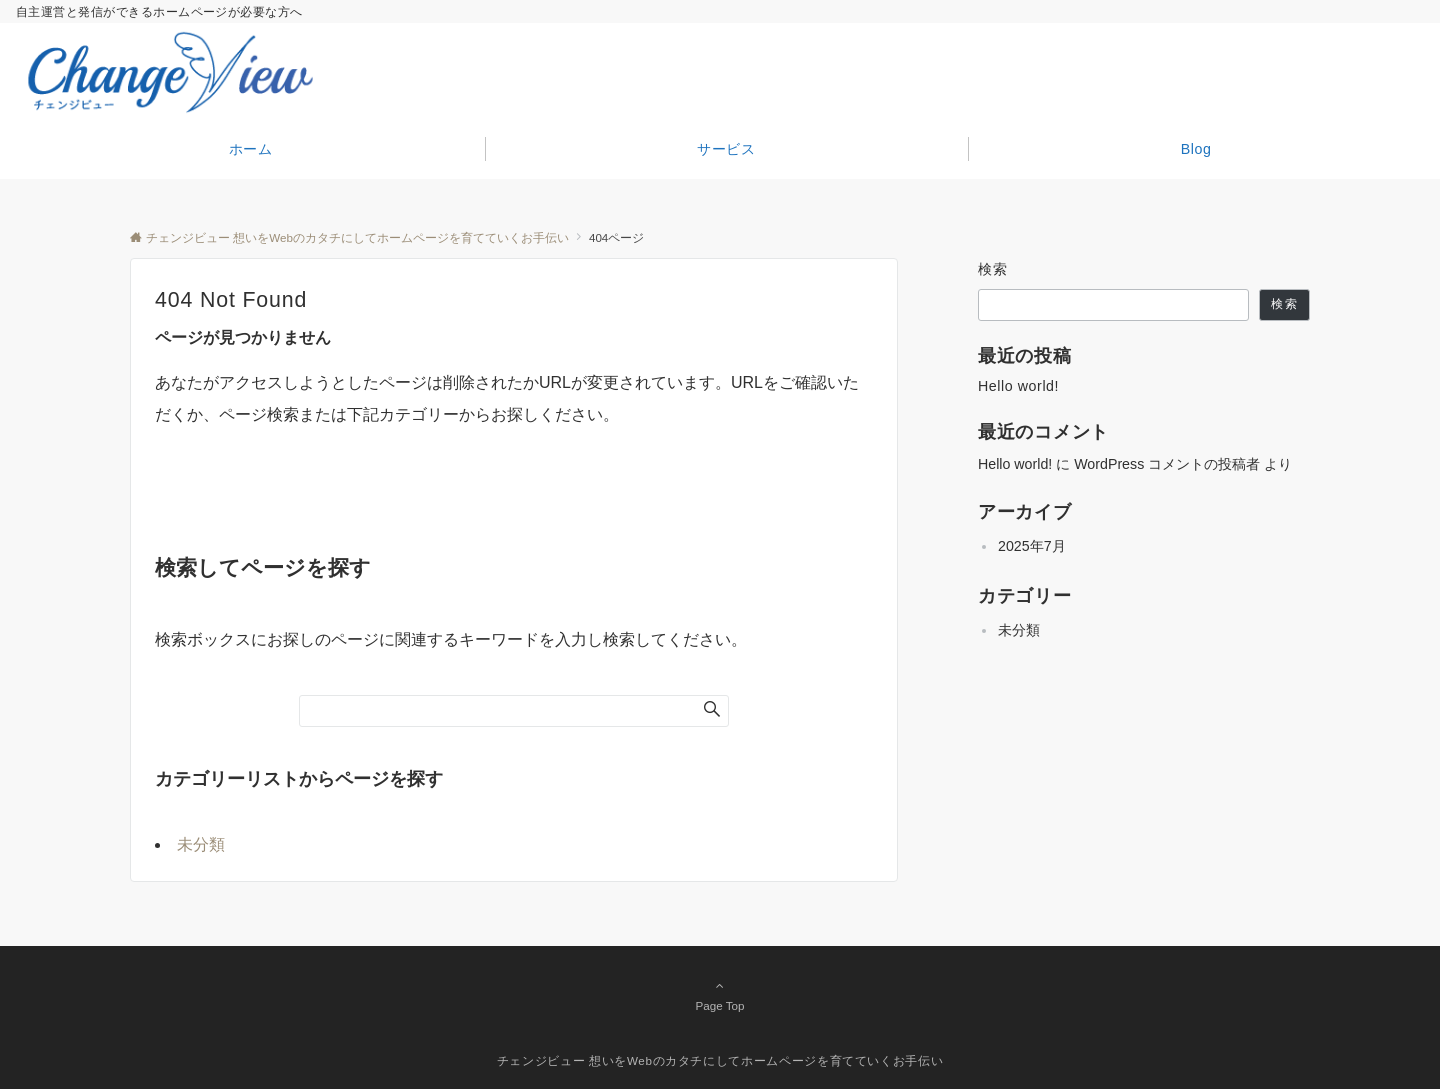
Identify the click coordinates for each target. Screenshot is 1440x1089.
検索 (993, 269)
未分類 (201, 844)
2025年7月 (1032, 546)
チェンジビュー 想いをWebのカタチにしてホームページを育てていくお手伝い (720, 1060)
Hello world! (1018, 386)
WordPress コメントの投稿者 (1167, 464)
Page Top (720, 995)
